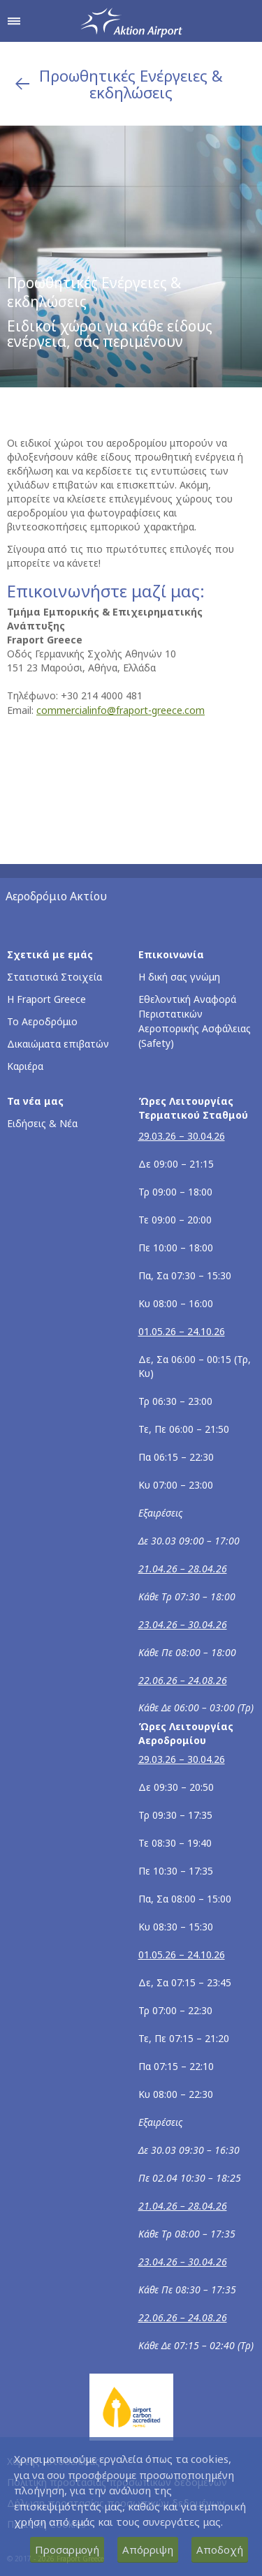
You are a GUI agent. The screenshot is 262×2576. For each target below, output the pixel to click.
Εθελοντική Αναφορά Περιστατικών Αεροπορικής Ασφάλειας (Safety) (194, 1021)
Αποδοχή (219, 2549)
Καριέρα (25, 1066)
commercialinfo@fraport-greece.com (120, 710)
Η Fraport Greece (46, 999)
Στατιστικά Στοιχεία (54, 976)
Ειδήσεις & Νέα (42, 1123)
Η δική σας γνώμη (179, 976)
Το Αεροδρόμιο (42, 1021)
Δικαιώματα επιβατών (58, 1043)
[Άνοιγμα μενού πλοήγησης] (14, 21)
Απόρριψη (147, 2549)
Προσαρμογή (67, 2549)
